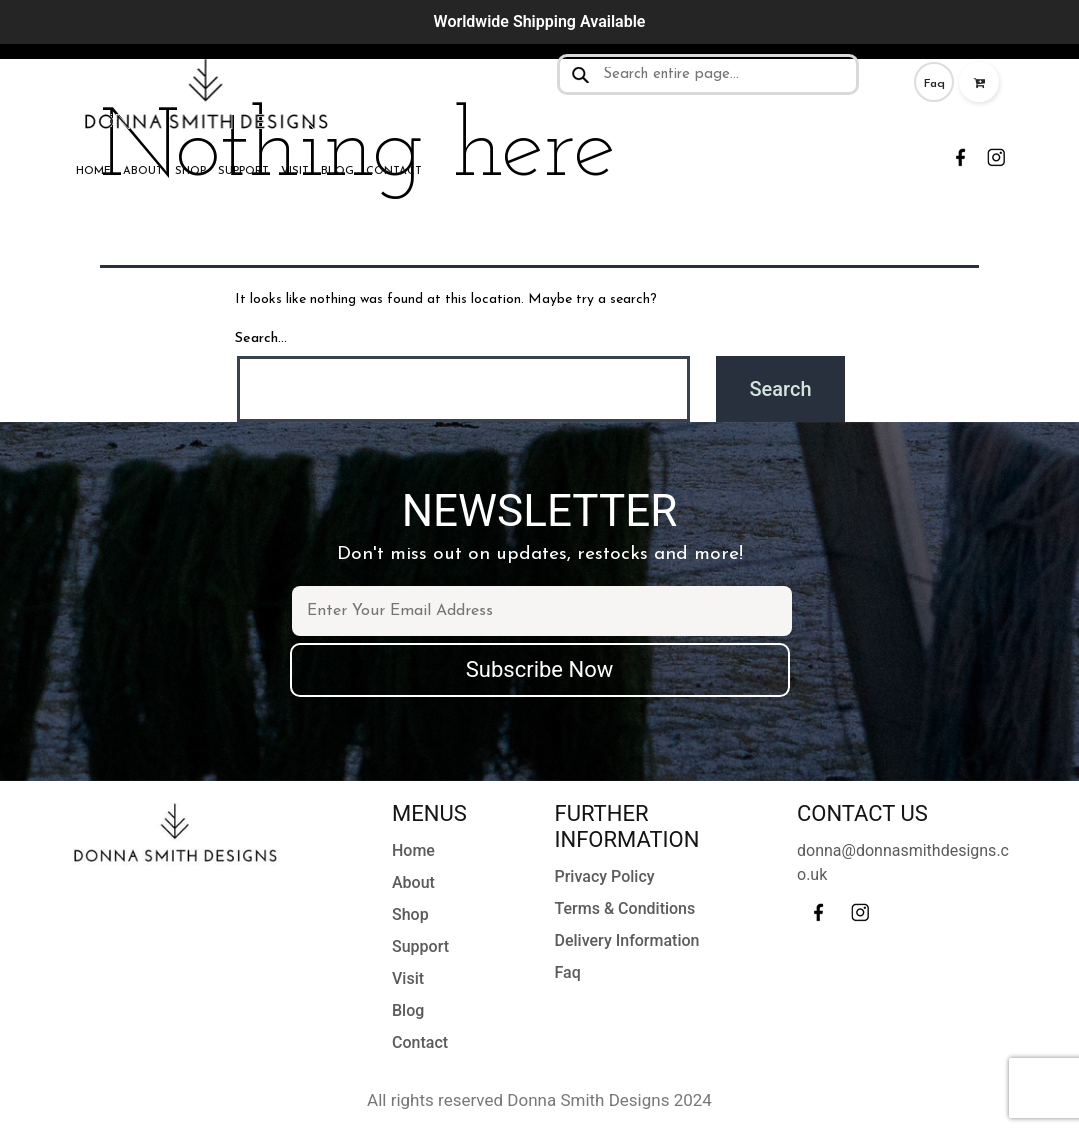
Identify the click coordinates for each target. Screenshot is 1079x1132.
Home (93, 171)
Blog (337, 171)
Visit (295, 171)
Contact (394, 171)
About (143, 171)
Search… (261, 338)
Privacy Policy (605, 876)
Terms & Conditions (625, 908)
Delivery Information (627, 940)
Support (243, 171)
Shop (190, 171)
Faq (934, 84)
